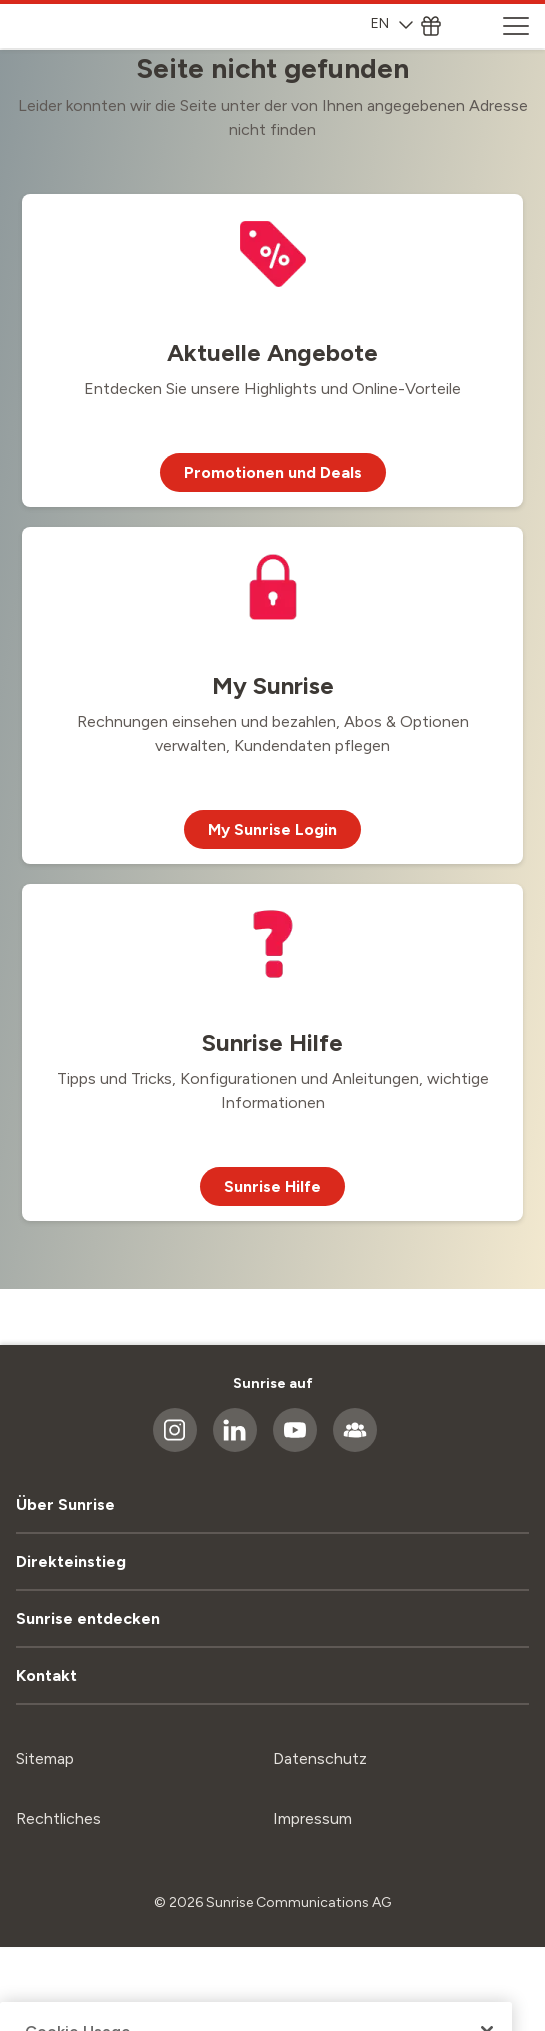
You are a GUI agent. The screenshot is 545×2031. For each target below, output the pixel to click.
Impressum (312, 1818)
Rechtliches (58, 1818)
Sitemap (45, 1758)
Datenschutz (320, 1758)
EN (392, 23)
